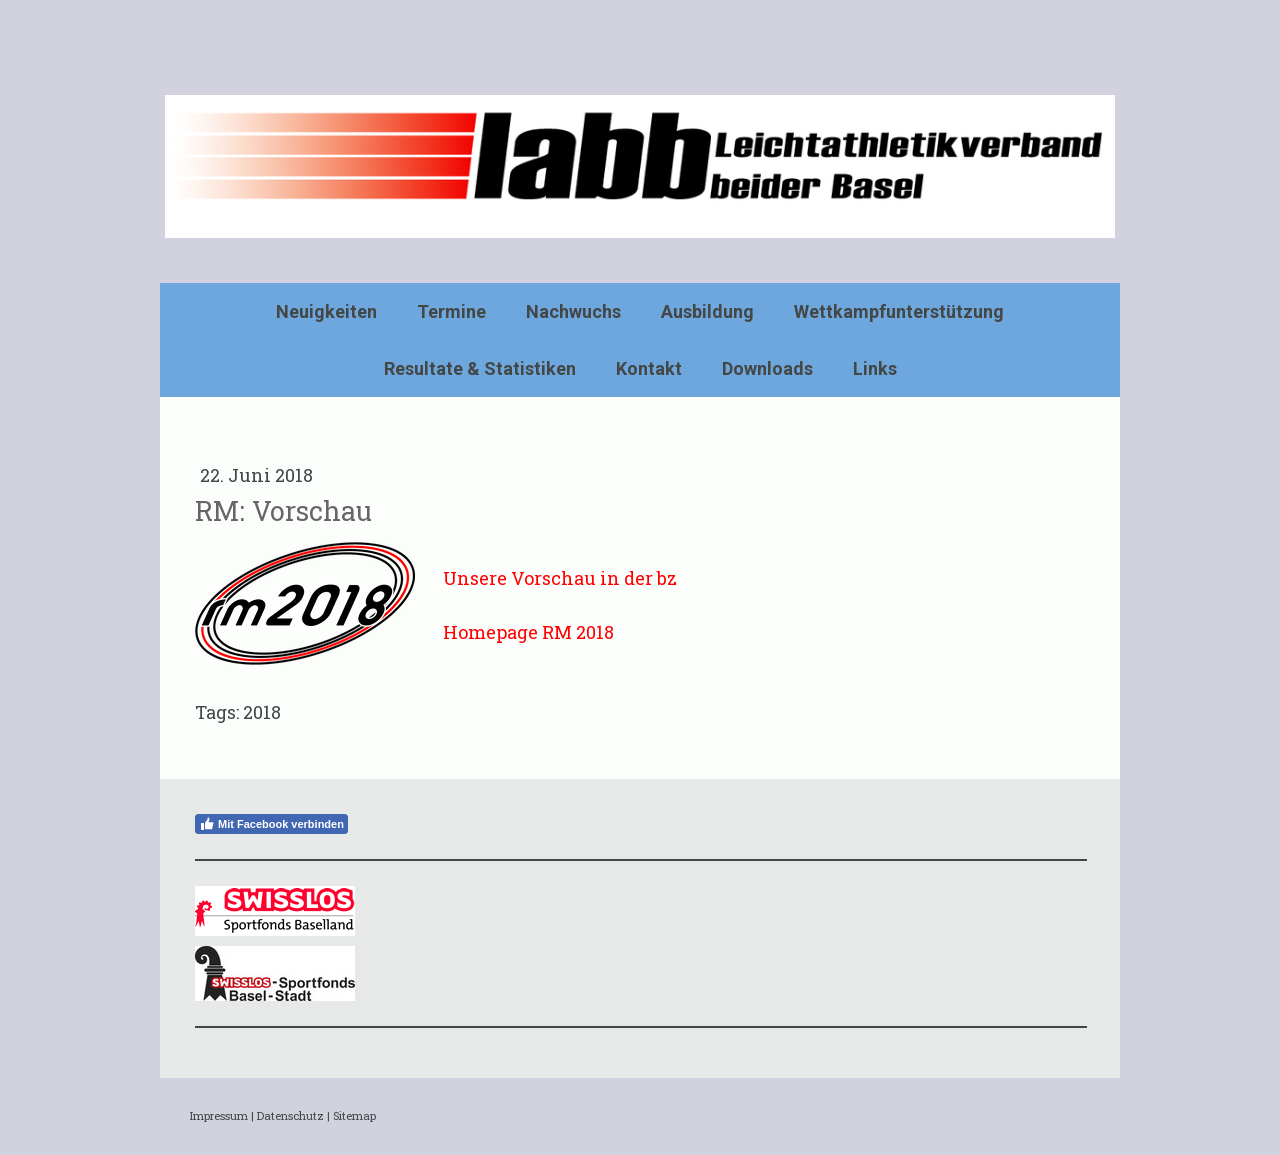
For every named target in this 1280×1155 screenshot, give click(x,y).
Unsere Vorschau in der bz (560, 578)
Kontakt (649, 368)
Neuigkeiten (326, 311)
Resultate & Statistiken (480, 368)
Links (875, 368)
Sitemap (354, 1115)
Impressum (219, 1115)
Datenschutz (290, 1115)
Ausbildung (707, 311)
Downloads (767, 368)
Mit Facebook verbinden (271, 824)
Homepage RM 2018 (528, 632)
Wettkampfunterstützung (899, 311)
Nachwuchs (573, 311)
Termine (451, 311)
